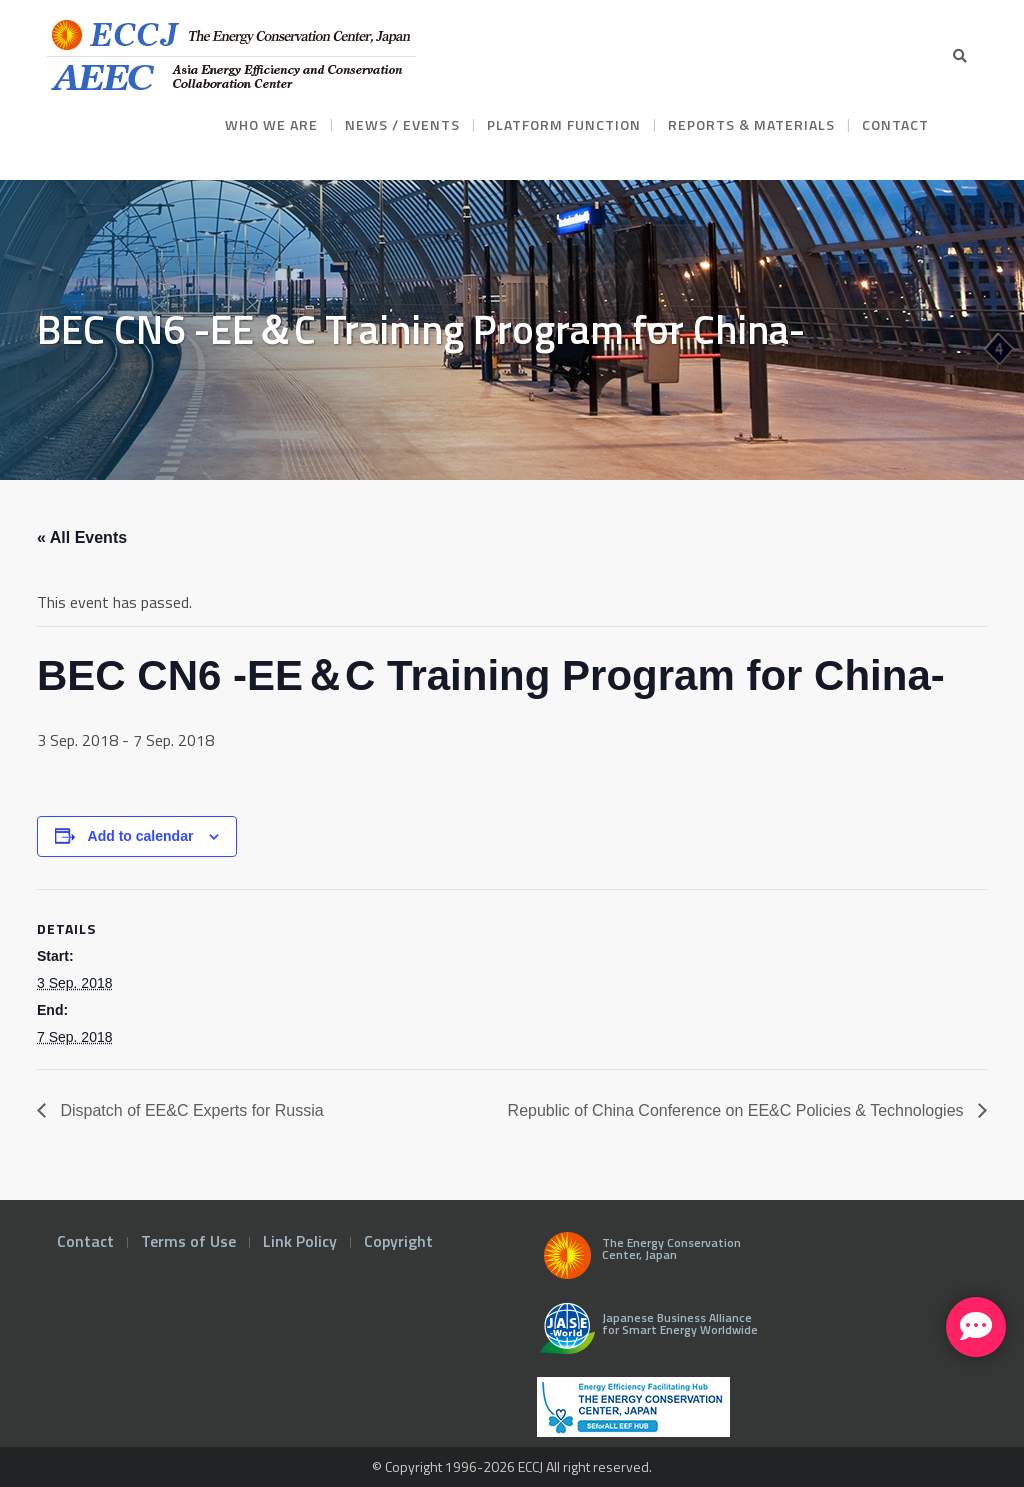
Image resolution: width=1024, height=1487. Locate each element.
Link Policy (300, 1241)
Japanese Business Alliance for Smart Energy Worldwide (644, 1336)
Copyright (398, 1241)
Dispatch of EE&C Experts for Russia (190, 1110)
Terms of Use (188, 1241)
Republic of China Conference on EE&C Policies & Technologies (738, 1110)
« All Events (82, 537)
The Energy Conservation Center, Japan (639, 1261)
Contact (85, 1241)
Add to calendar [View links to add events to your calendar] (141, 836)
